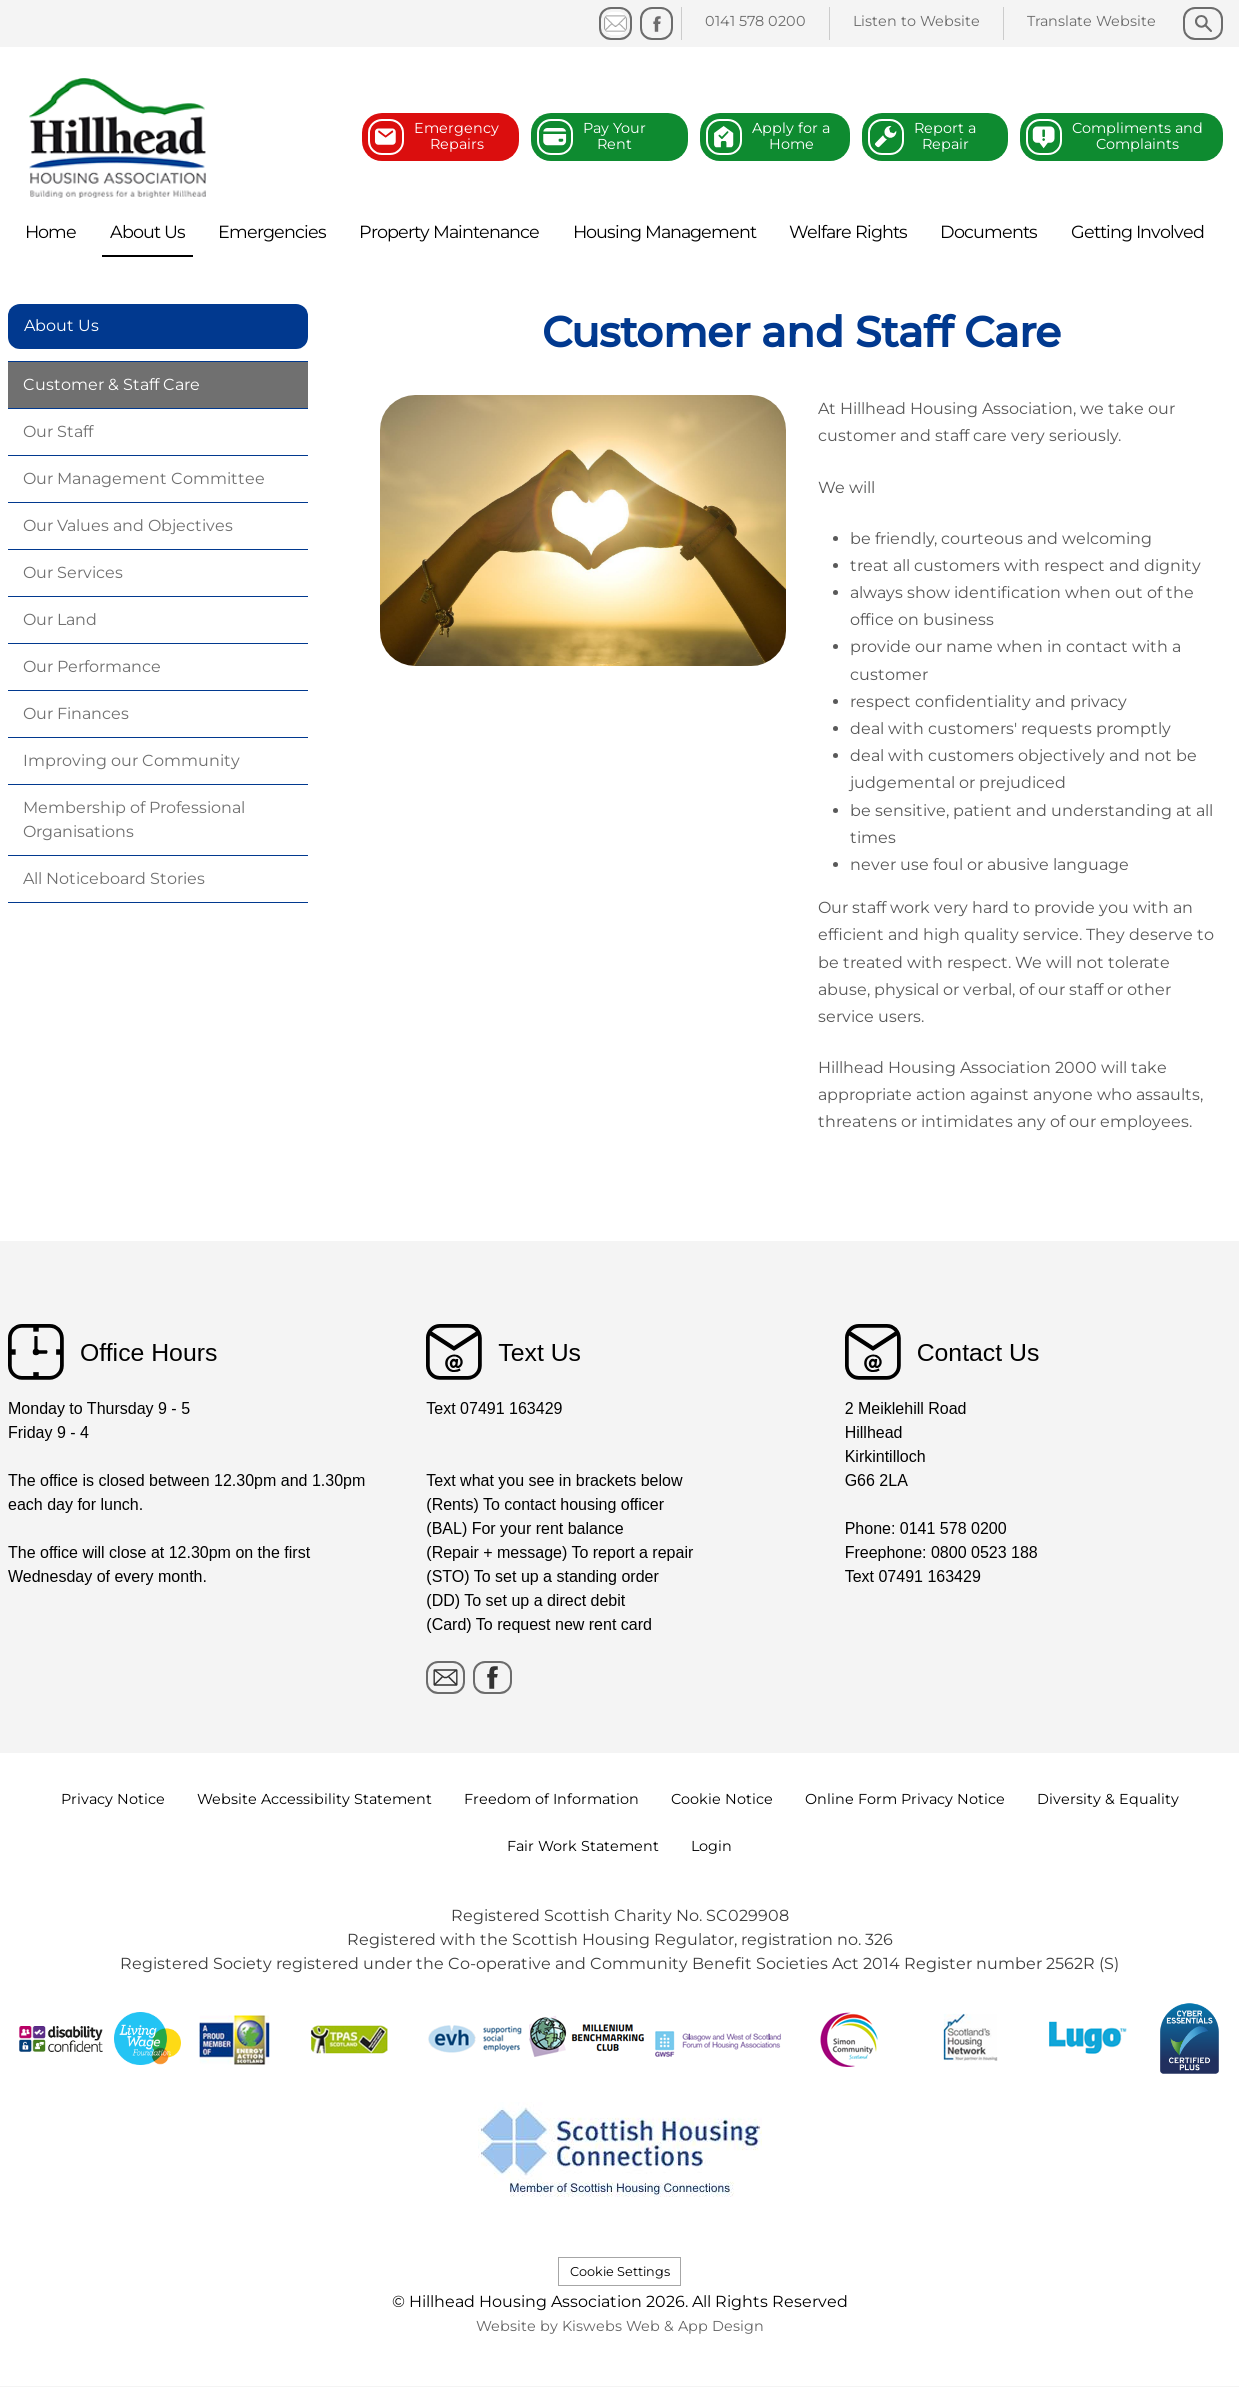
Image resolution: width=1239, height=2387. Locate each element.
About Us (61, 325)
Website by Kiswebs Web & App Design (620, 2326)
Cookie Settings (620, 2271)
